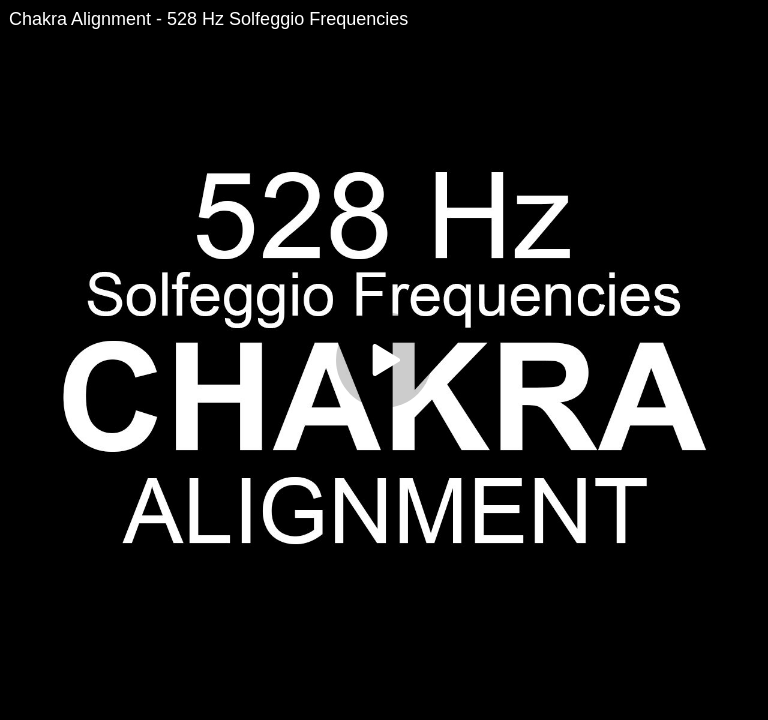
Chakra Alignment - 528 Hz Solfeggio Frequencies (208, 19)
